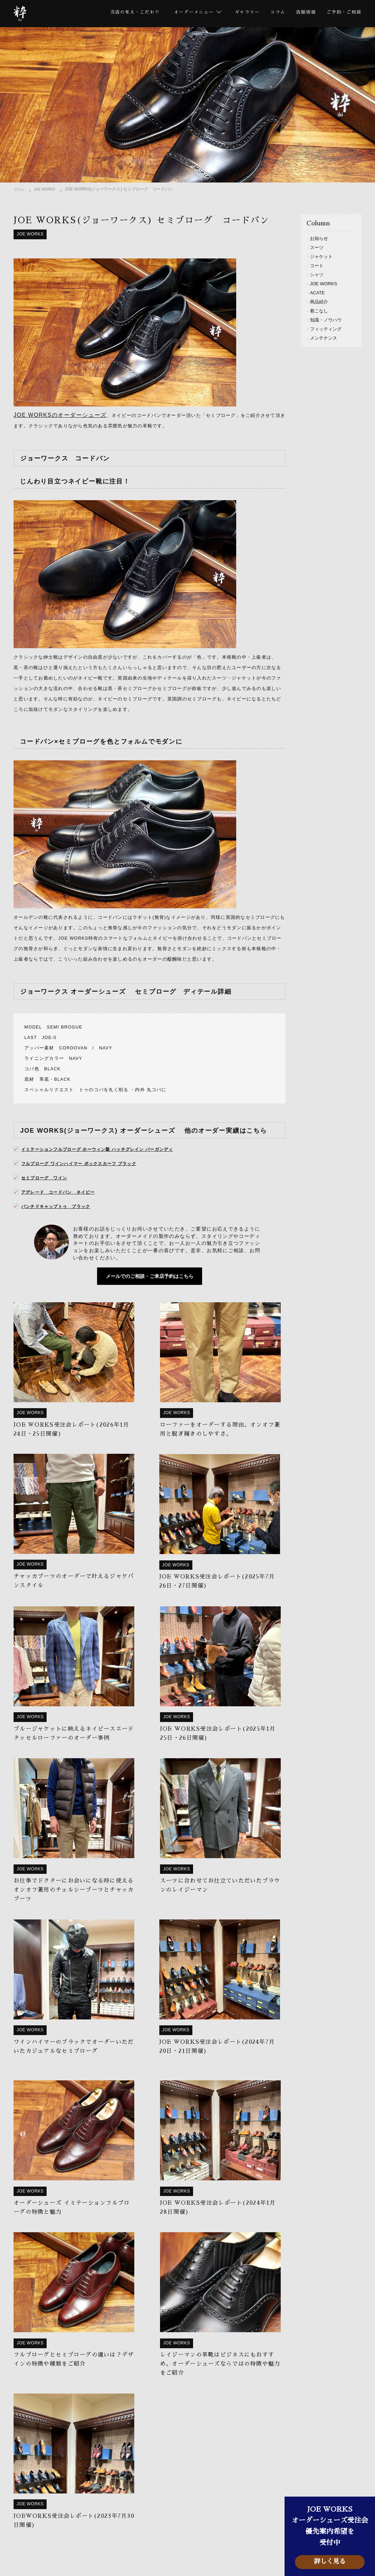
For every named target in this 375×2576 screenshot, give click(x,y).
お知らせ (321, 238)
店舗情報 (302, 13)
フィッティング (329, 329)
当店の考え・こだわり (122, 13)
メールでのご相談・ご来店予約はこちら (149, 1291)
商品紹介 (321, 302)
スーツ (319, 247)
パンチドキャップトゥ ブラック (61, 1218)
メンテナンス (326, 338)
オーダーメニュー (138, 2511)
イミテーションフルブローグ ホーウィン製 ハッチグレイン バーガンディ (109, 1161)
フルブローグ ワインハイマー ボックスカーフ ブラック (88, 1175)
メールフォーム (188, 2447)
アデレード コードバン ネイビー (64, 1203)
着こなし (321, 311)
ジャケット (324, 256)
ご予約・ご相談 (342, 13)
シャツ (319, 275)
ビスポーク (89, 2524)
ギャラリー (240, 13)
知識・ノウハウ (329, 320)
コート (319, 266)
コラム (273, 13)
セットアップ (168, 2524)
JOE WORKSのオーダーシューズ (54, 417)
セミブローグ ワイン (48, 1189)
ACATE (320, 293)
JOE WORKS (48, 190)
